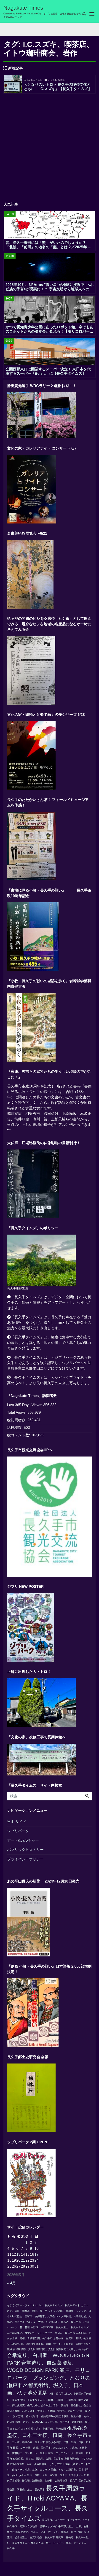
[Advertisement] (49, 144)
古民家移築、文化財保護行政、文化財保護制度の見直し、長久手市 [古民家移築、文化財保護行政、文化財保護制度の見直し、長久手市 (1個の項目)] (50, 2349)
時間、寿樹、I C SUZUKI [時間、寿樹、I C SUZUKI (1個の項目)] (29, 2421)
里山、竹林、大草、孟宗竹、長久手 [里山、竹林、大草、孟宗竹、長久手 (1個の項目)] (47, 2475)
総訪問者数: (17, 1420)
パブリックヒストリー (25, 1850)
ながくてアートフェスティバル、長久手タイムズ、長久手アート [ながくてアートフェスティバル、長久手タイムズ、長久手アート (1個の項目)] (43, 2305)
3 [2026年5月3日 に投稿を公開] (36, 2242)
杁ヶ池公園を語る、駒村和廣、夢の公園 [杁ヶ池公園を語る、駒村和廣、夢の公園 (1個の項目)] (43, 2428)
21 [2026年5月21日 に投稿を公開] (23, 2260)
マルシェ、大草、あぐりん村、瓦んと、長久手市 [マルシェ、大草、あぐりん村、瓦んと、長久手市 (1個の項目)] (53, 2321)
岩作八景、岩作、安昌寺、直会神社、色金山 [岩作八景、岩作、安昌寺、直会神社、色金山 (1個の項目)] (66, 2405)
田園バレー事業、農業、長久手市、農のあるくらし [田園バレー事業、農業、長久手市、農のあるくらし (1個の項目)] (42, 2447)
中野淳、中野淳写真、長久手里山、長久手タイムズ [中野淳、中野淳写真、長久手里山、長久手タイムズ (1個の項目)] (59, 2327)
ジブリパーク (18, 1831)
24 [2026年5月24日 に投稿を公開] (37, 2260)
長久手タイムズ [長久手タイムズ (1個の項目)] (77, 2475)
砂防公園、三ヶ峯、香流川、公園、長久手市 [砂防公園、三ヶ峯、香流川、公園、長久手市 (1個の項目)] (38, 2458)
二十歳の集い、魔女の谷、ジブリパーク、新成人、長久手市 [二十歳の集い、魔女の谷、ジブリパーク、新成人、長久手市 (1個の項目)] (41, 2332)
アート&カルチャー (23, 1840)
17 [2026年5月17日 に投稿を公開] (37, 2254)
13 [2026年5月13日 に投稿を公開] (18, 2254)
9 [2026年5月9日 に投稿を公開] (31, 2248)
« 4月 (11, 2283)
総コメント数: (19, 1435)
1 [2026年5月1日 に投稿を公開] (26, 2242)
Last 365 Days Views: (25, 1405)
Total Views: (17, 1412)
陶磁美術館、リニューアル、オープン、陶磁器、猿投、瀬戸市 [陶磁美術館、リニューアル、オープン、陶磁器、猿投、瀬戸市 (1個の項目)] (51, 2531)
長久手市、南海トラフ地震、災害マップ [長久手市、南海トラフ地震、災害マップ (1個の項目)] (29, 2526)
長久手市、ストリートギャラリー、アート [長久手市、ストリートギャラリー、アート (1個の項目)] (66, 2519)
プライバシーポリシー (25, 1859)
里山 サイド (16, 1821)
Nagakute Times (23, 8)
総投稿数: (15, 1428)
